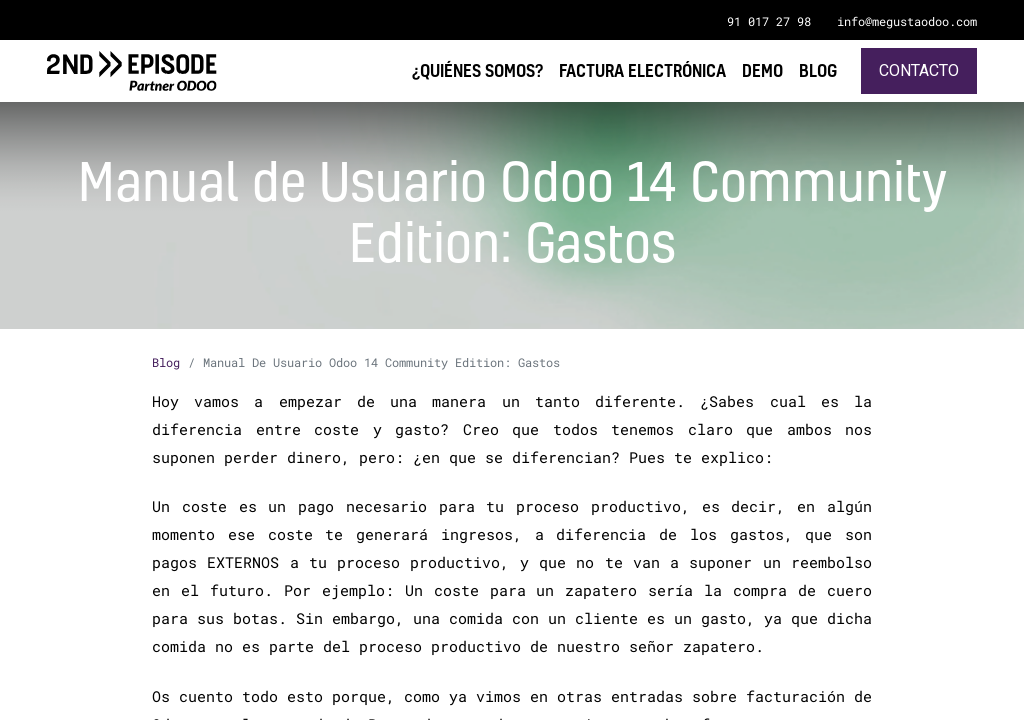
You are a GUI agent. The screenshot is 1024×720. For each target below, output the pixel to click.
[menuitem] (818, 70)
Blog (166, 362)
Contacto (919, 70)
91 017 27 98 (769, 21)
